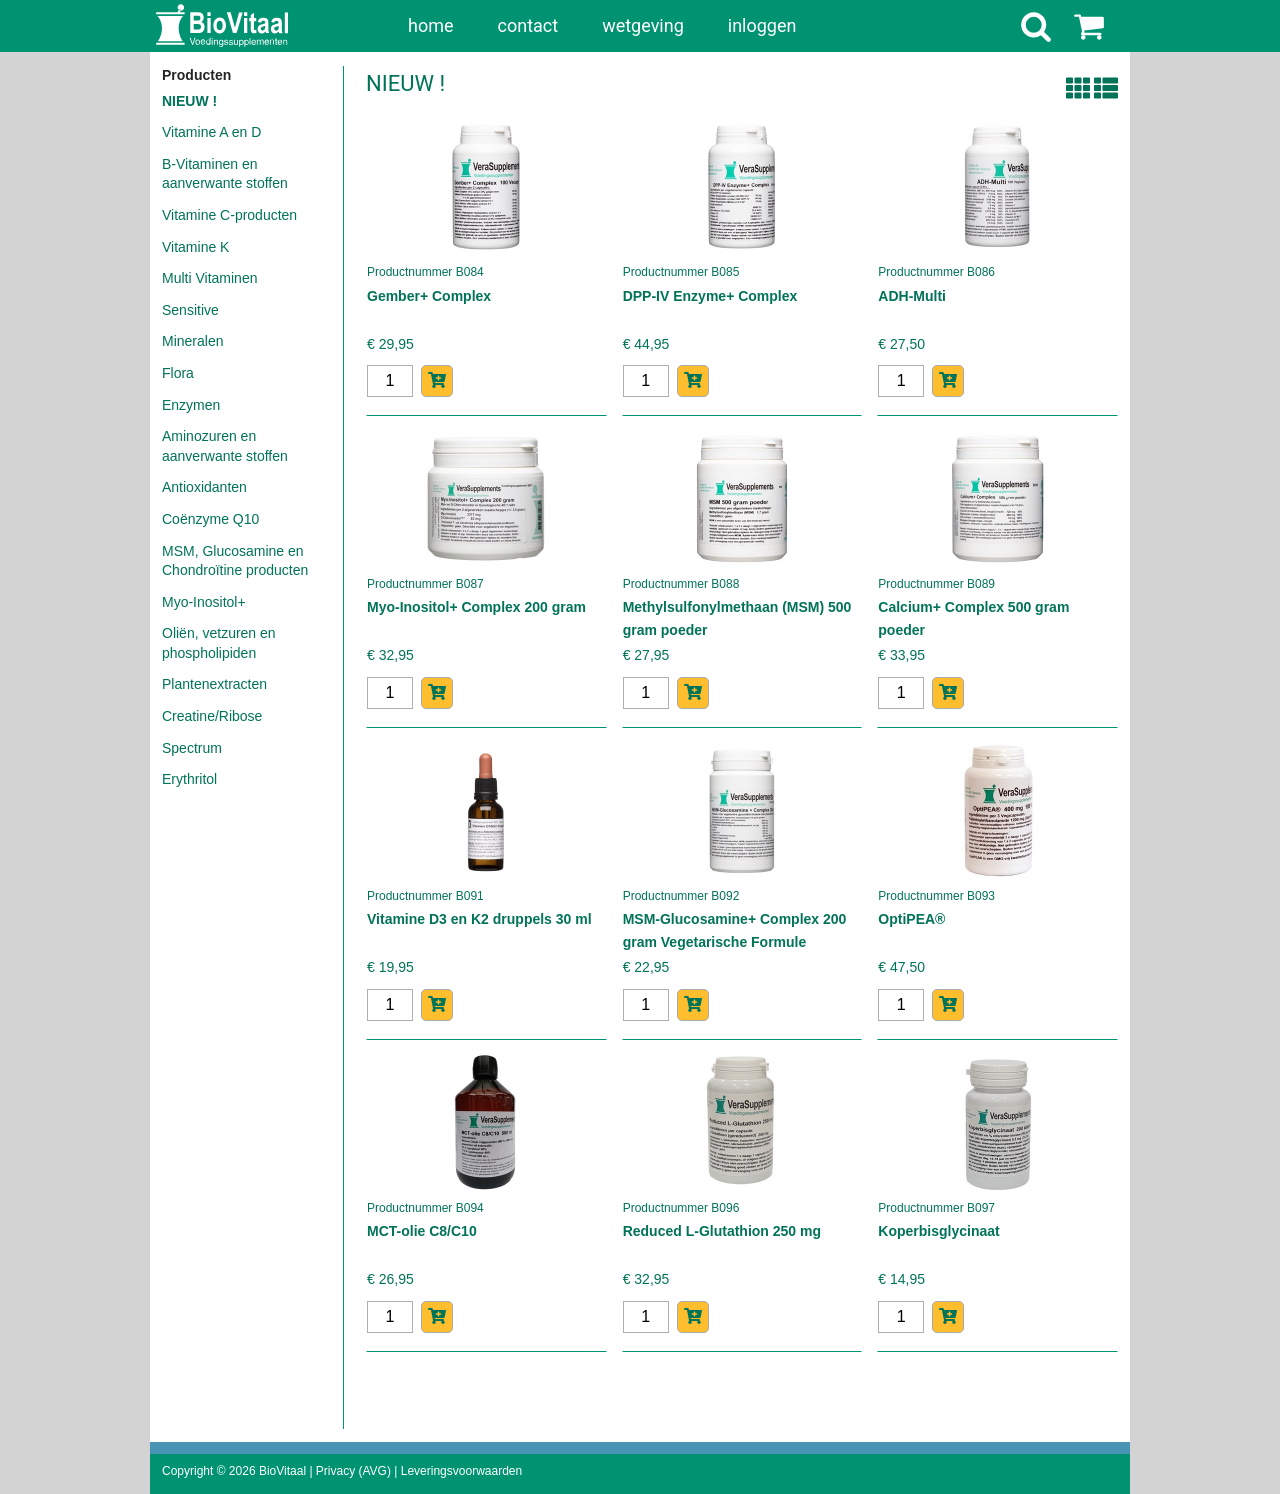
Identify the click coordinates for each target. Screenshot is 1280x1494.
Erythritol (189, 779)
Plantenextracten (214, 684)
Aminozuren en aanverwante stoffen (225, 446)
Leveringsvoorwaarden (461, 1471)
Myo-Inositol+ (204, 602)
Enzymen (191, 405)
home (431, 25)
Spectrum (192, 748)
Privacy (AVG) (353, 1471)
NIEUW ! (189, 101)
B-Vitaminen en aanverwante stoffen (225, 174)
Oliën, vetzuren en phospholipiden (219, 643)
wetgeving (643, 25)
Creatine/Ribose (212, 716)
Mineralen (192, 341)
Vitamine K (195, 247)
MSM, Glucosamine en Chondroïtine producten (235, 561)
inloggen (762, 25)
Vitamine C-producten (229, 215)
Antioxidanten (204, 487)
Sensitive (190, 310)
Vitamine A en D (211, 132)
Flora (178, 373)
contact (528, 25)
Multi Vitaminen (209, 278)
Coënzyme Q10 (210, 519)
